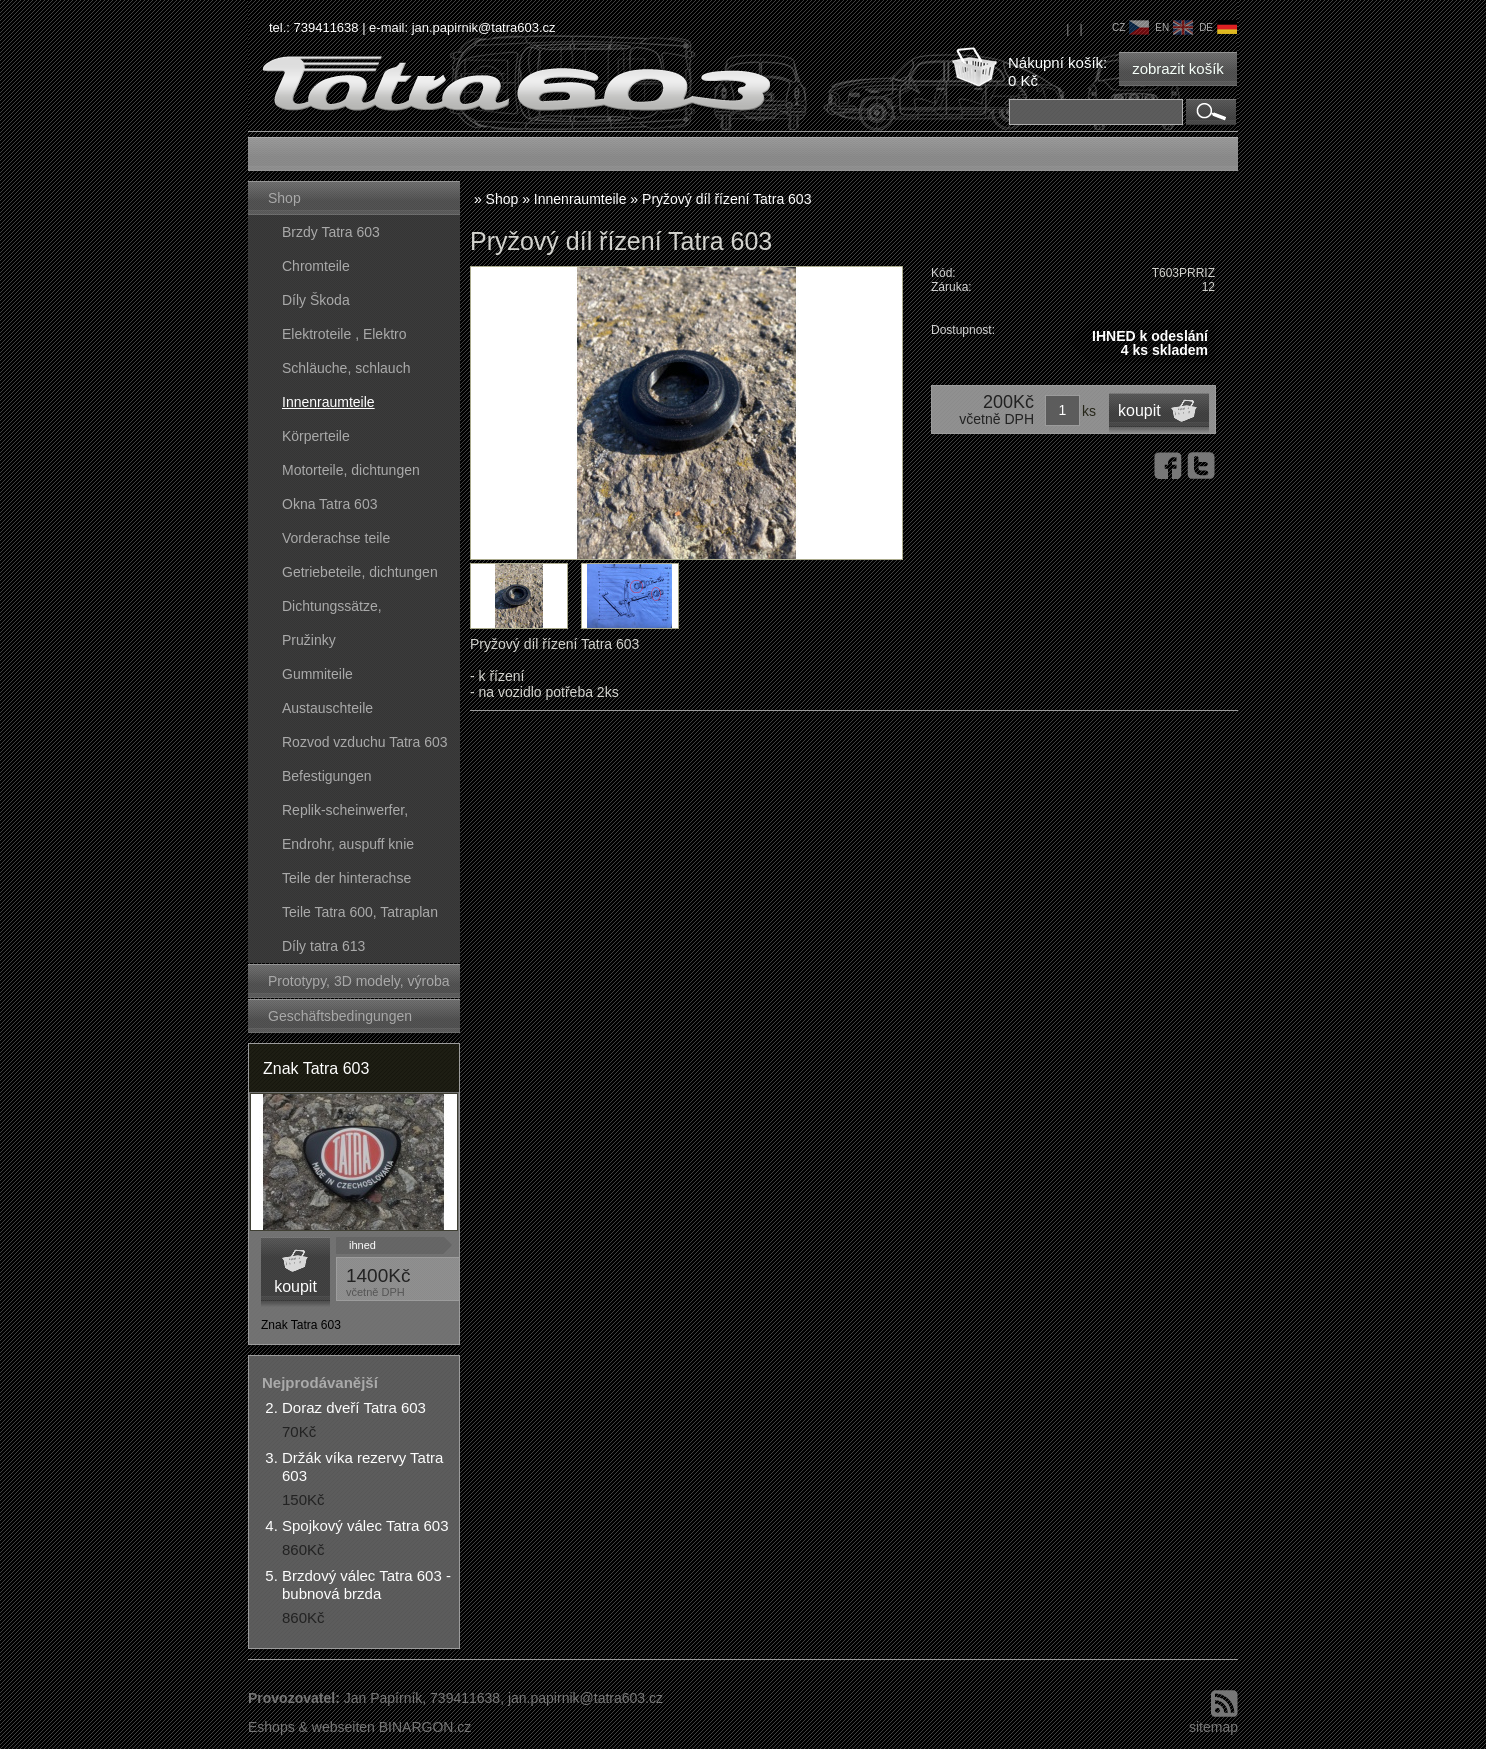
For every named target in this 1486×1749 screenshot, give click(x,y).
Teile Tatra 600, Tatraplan (360, 912)
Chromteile (316, 266)
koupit (295, 1286)
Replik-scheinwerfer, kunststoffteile (345, 814)
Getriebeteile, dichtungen (360, 572)
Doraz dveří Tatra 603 (354, 1407)
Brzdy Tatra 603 (331, 232)
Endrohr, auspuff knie (348, 844)
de (1218, 27)
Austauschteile (327, 708)
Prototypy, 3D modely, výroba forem (359, 985)
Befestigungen (327, 776)
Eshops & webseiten (311, 1727)
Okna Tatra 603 (329, 504)
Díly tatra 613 (323, 946)
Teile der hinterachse (346, 878)
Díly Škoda (316, 300)
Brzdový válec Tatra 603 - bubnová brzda (366, 1584)
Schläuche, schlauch (346, 368)
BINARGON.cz (425, 1727)
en (1174, 27)
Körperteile (316, 436)
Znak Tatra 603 (316, 1068)
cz (1130, 27)
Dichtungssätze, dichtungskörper (332, 610)
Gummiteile (317, 674)
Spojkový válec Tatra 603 (365, 1525)
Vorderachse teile (336, 538)
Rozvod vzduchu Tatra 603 (365, 742)
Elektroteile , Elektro (344, 334)
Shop (284, 198)
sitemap (1213, 1727)
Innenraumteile (328, 402)
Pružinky (309, 640)
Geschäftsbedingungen (340, 1016)
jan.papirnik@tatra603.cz (484, 27)
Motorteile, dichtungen (351, 470)
